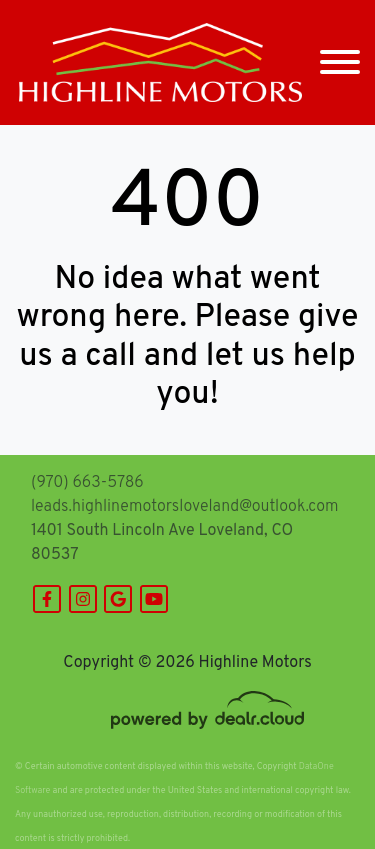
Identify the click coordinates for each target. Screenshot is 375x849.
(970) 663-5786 (87, 483)
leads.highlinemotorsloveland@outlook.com (184, 507)
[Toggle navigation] (340, 62)
